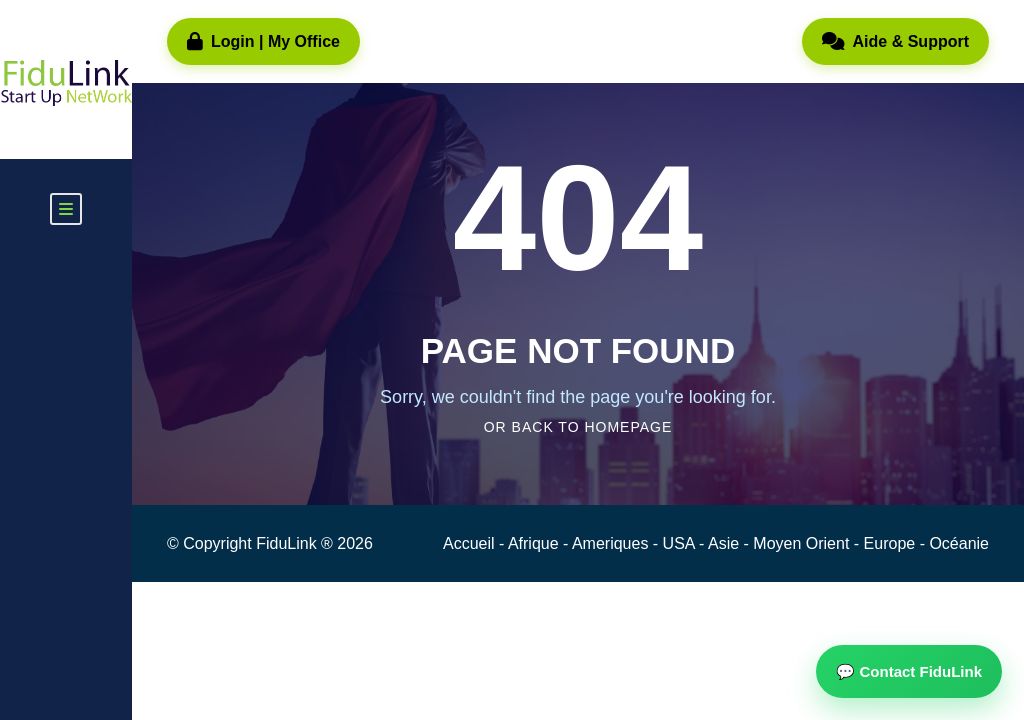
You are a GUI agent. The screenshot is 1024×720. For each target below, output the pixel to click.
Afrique (535, 543)
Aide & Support (895, 42)
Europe (892, 543)
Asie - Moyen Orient (781, 543)
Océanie (959, 543)
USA (681, 543)
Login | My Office (263, 42)
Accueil (471, 543)
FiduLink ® (296, 543)
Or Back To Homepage (578, 427)
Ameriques (612, 543)
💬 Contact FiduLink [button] (909, 671)
